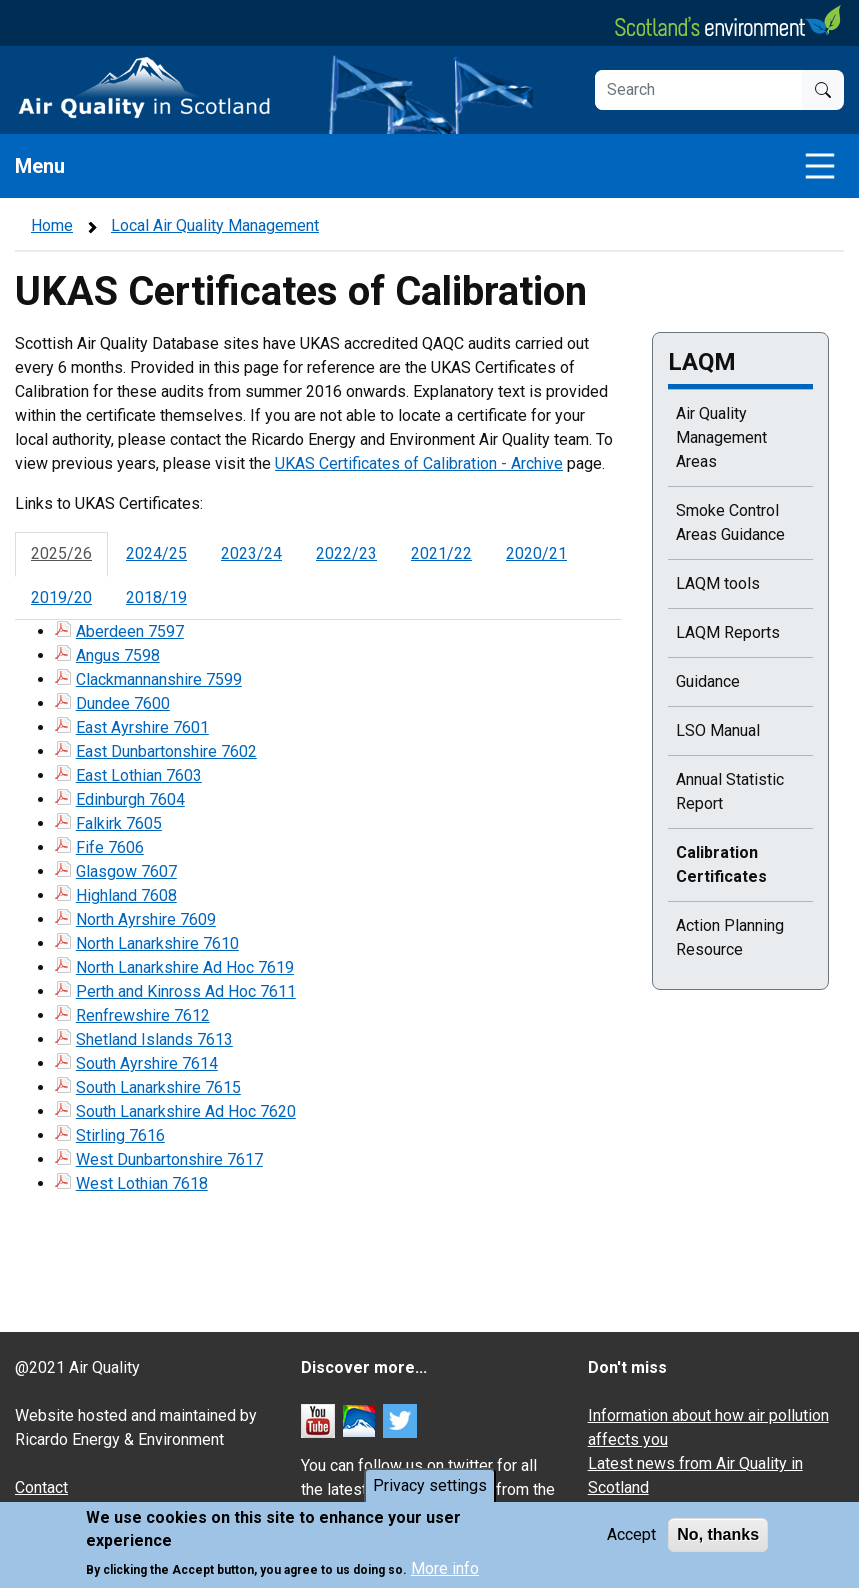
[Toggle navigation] (820, 166)
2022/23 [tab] (346, 553)
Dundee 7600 (123, 703)
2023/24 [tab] (251, 553)
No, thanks (718, 1537)
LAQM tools (718, 583)
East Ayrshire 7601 (142, 727)
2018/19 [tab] (156, 597)
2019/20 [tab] (61, 597)
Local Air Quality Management (215, 225)
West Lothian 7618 (142, 1183)
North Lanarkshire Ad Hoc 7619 (185, 967)
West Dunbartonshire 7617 (169, 1159)
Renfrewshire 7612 (143, 1015)
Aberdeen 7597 (130, 631)
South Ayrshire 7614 (147, 1063)
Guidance (708, 681)
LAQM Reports (728, 632)
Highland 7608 (126, 895)
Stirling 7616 (120, 1135)
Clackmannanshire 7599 (159, 679)
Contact (41, 1487)
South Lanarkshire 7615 (158, 1087)
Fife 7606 (110, 847)
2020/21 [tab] (536, 553)
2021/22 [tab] (441, 553)
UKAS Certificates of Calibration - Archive (419, 463)
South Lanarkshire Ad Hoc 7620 (186, 1111)
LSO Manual (718, 730)
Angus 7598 (118, 655)
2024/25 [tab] (156, 553)
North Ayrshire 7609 (146, 919)
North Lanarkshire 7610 (157, 943)
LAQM (702, 362)
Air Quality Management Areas (721, 437)
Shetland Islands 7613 (154, 1039)
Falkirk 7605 (119, 823)
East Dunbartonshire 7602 (166, 751)
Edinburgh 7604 (130, 799)
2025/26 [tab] (61, 553)
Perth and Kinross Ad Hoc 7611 (186, 991)
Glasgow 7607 (126, 871)
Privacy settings (430, 1488)
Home (52, 225)
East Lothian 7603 (139, 775)
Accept (631, 1537)
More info (445, 1570)
